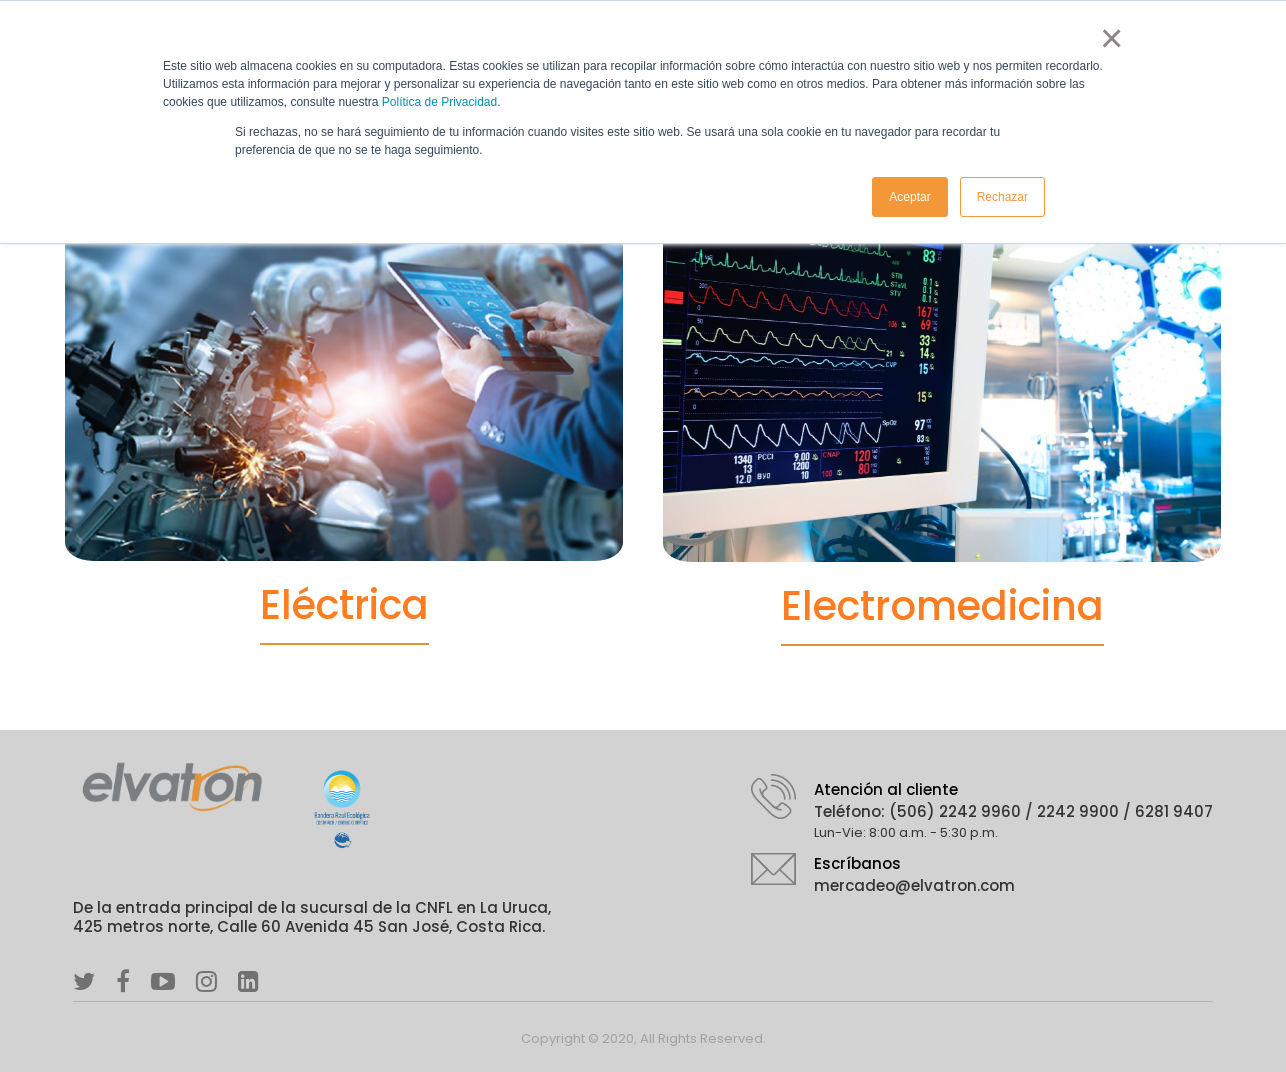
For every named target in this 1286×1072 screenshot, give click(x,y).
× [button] (1107, 38)
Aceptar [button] (909, 197)
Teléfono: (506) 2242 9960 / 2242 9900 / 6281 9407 (1013, 811)
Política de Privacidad (439, 102)
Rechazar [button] (1002, 197)
